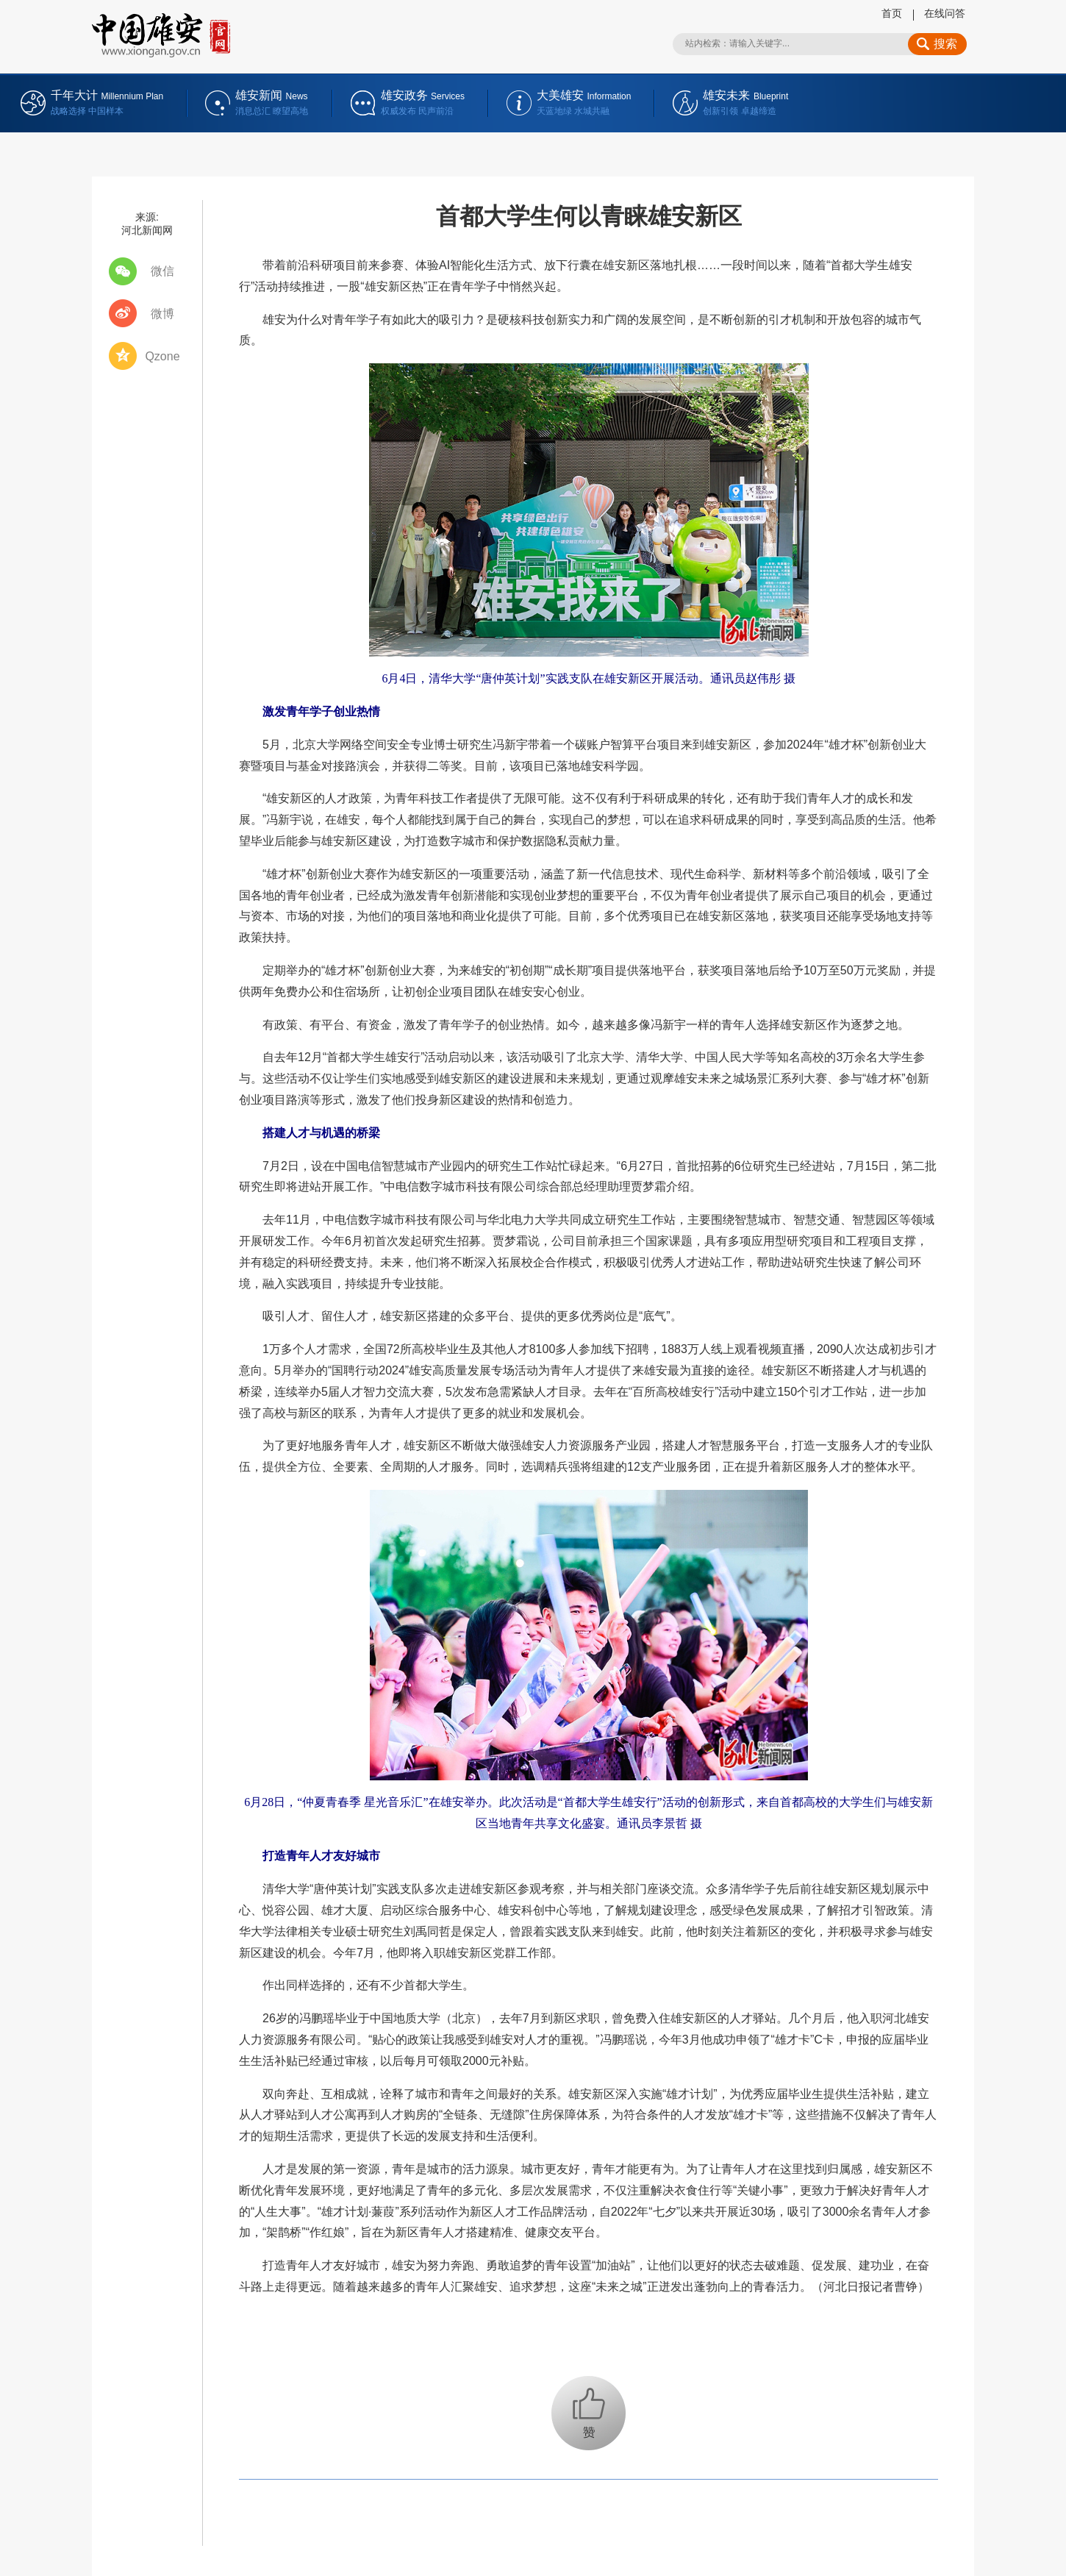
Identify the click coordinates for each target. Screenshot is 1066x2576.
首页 (891, 13)
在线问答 (944, 13)
